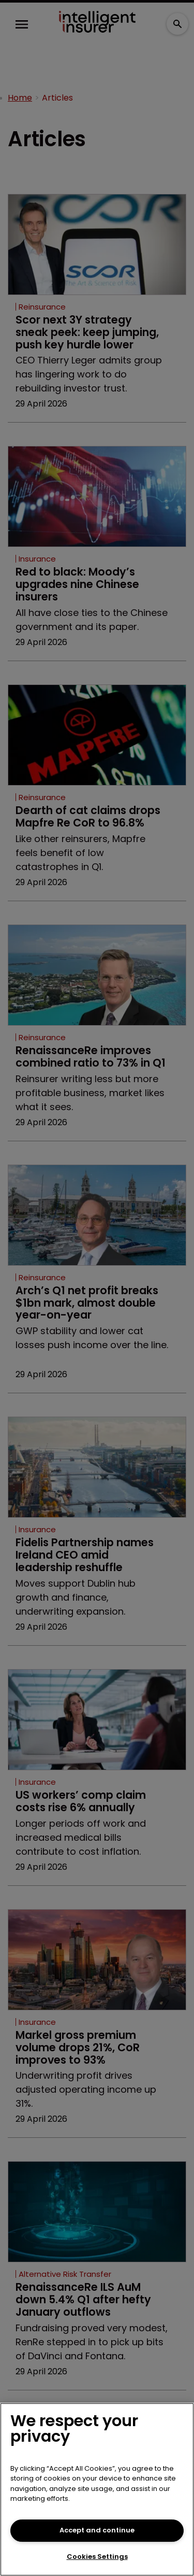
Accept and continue (97, 2530)
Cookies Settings (97, 2556)
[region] (97, 2489)
